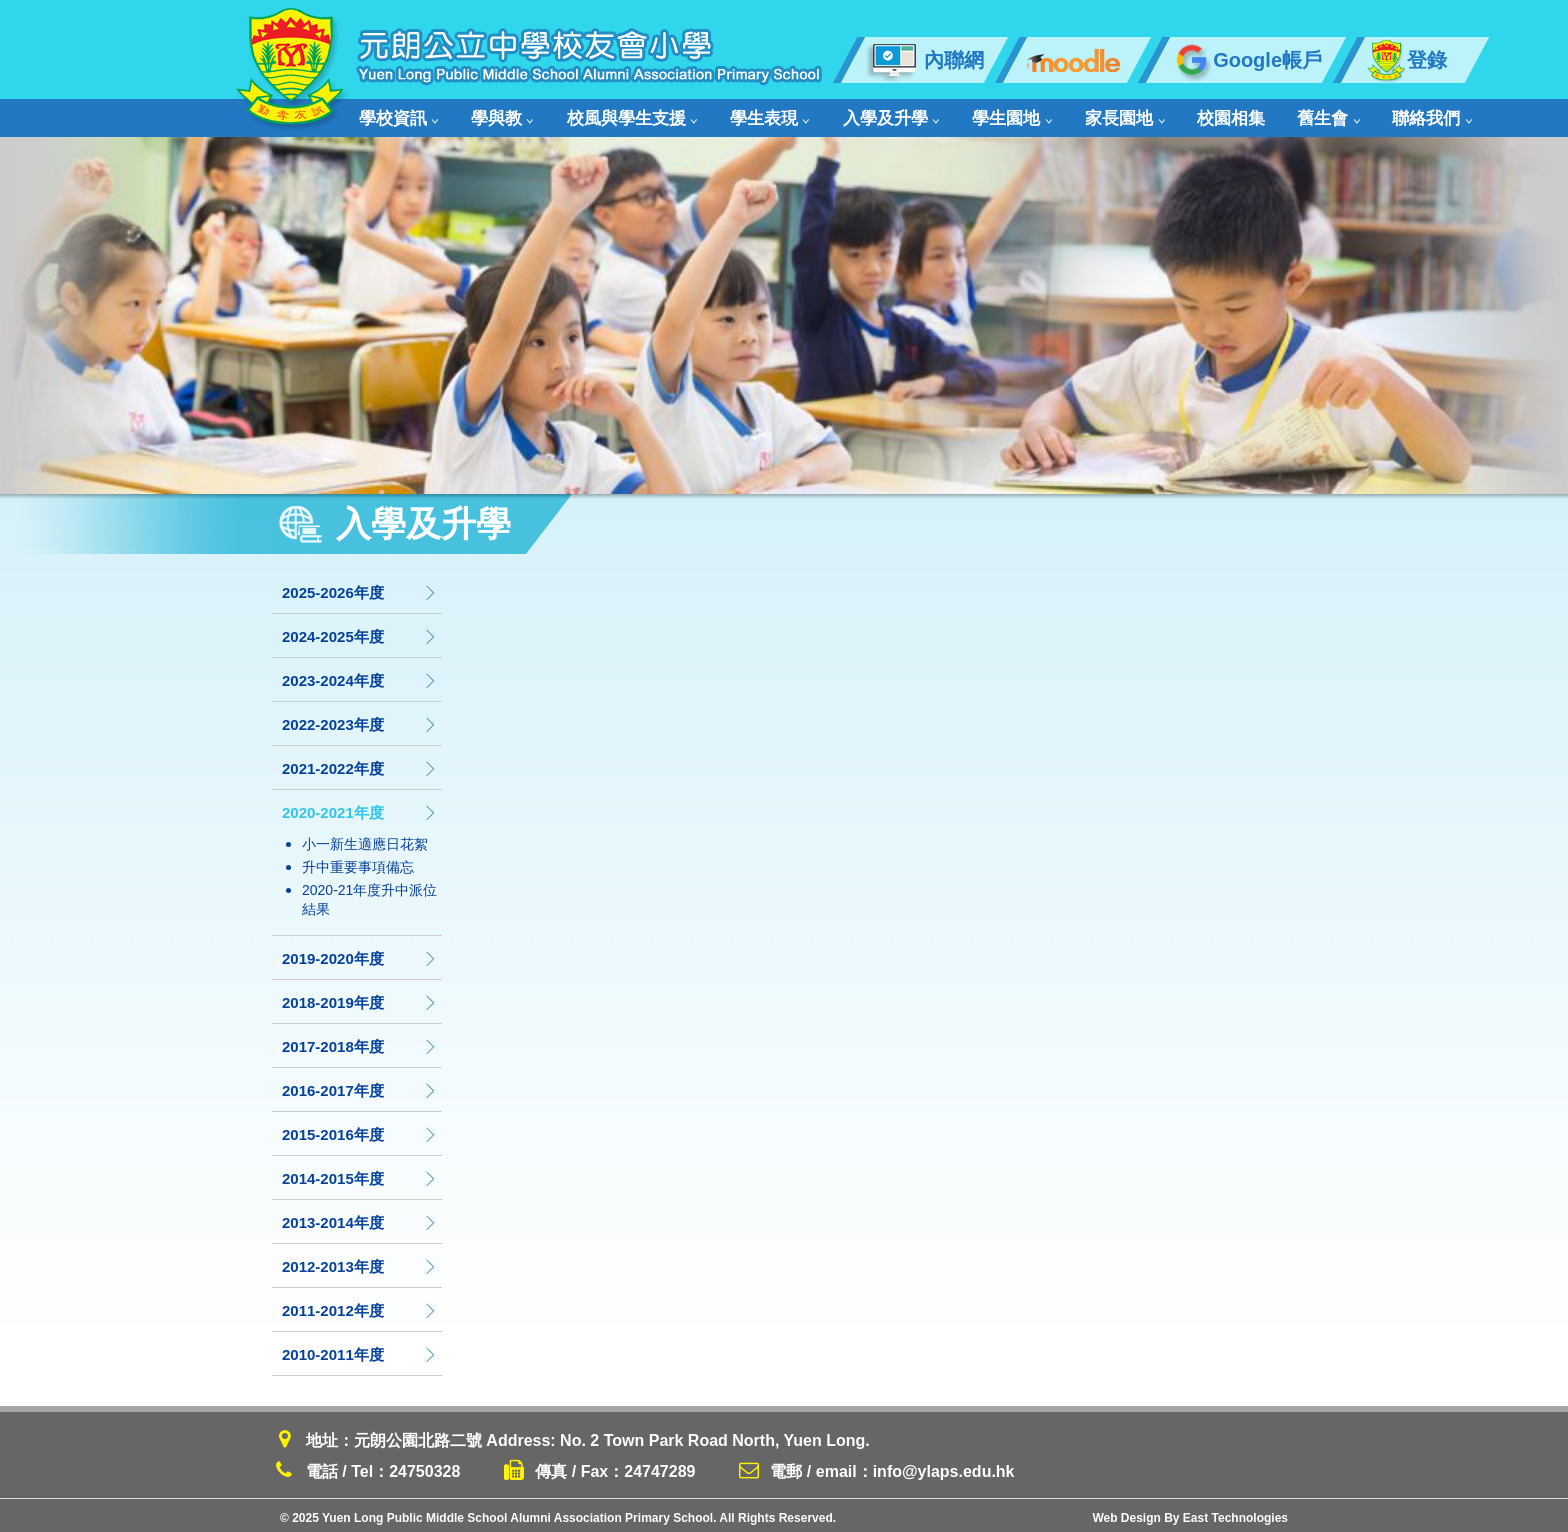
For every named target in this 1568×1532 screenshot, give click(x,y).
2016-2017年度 (360, 1085)
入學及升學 (852, 115)
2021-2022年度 (360, 763)
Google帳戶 (1246, 60)
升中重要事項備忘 (358, 862)
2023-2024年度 (360, 675)
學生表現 (741, 115)
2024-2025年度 (360, 631)
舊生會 (1251, 115)
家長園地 (1067, 115)
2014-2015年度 (360, 1173)
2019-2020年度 (360, 953)
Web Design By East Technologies (1190, 1513)
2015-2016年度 (360, 1129)
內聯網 (924, 60)
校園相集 (1164, 115)
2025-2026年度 (360, 587)
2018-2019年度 (360, 997)
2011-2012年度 (360, 1305)
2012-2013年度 (360, 1261)
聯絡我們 (1346, 115)
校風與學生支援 (612, 115)
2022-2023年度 (360, 719)
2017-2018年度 (360, 1041)
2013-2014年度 (360, 1217)
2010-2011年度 (360, 1349)
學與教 (492, 115)
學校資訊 (398, 115)
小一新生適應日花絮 (365, 839)
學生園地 (964, 115)
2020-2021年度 (360, 807)
